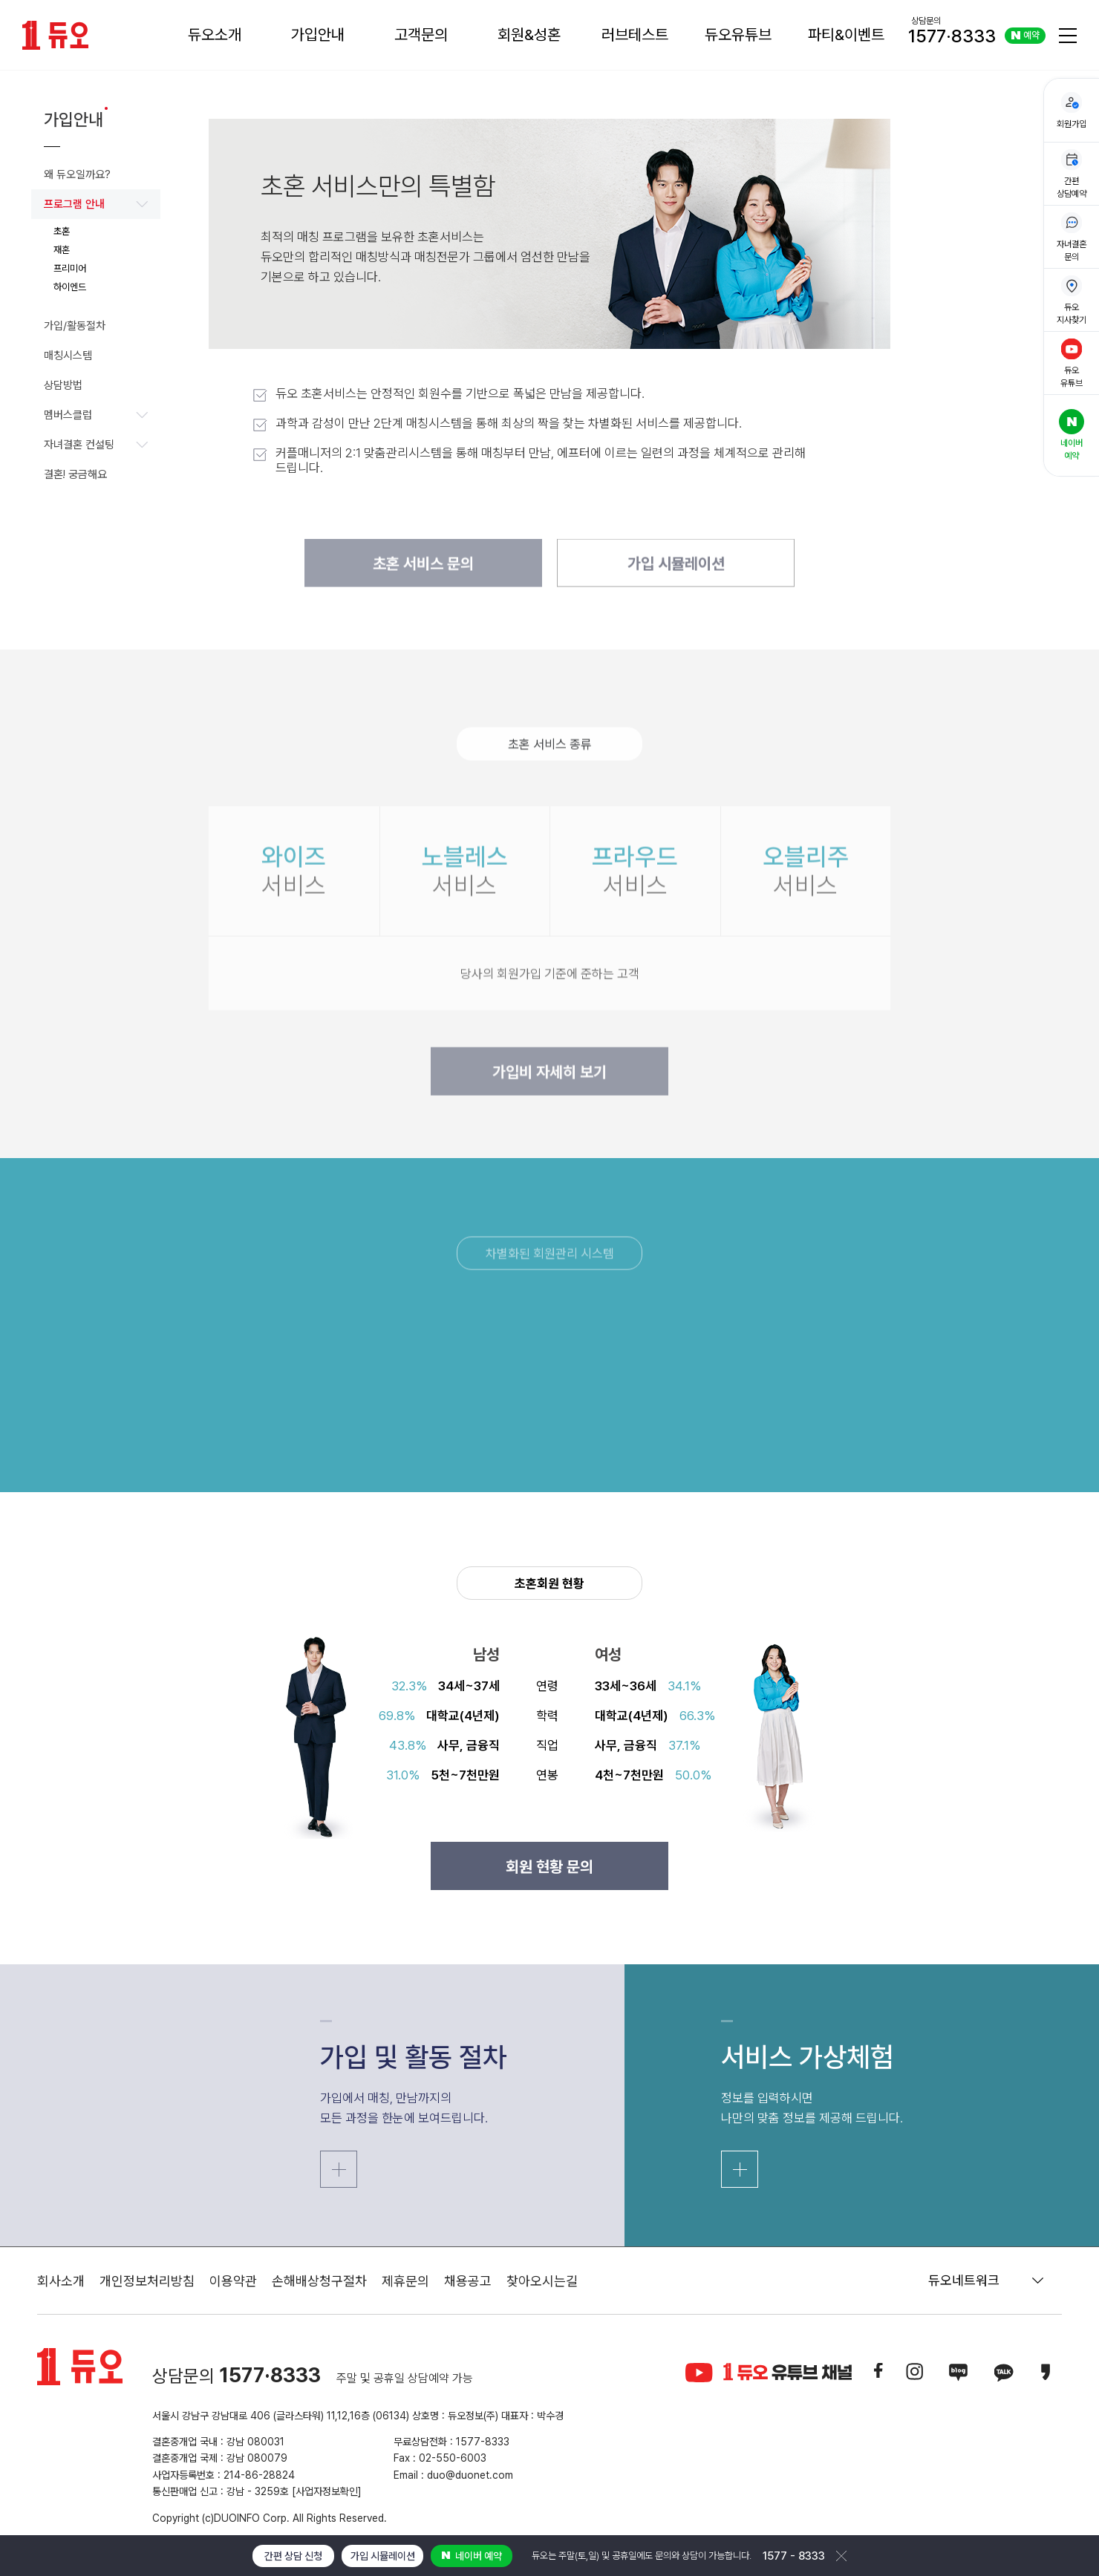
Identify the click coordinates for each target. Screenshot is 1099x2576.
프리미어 (69, 268)
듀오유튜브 (738, 34)
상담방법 (63, 385)
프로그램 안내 (96, 204)
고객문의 (421, 34)
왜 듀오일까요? (77, 174)
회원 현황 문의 (549, 1866)
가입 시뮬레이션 (382, 2556)
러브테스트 (634, 34)
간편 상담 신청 (293, 2556)
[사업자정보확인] (327, 2491)
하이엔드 (69, 286)
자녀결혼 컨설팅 (96, 444)
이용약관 (233, 2281)
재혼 (61, 249)
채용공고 (468, 2281)
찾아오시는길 (542, 2281)
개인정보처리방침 (147, 2281)
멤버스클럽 (96, 415)
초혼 (61, 231)
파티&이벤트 (846, 34)
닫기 (841, 2556)
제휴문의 (405, 2281)
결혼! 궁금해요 (75, 474)
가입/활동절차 (74, 326)
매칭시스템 (68, 355)
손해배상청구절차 (319, 2281)
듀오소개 (214, 34)
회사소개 (61, 2281)
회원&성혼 (529, 34)
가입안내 (318, 34)
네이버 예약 (472, 2556)
